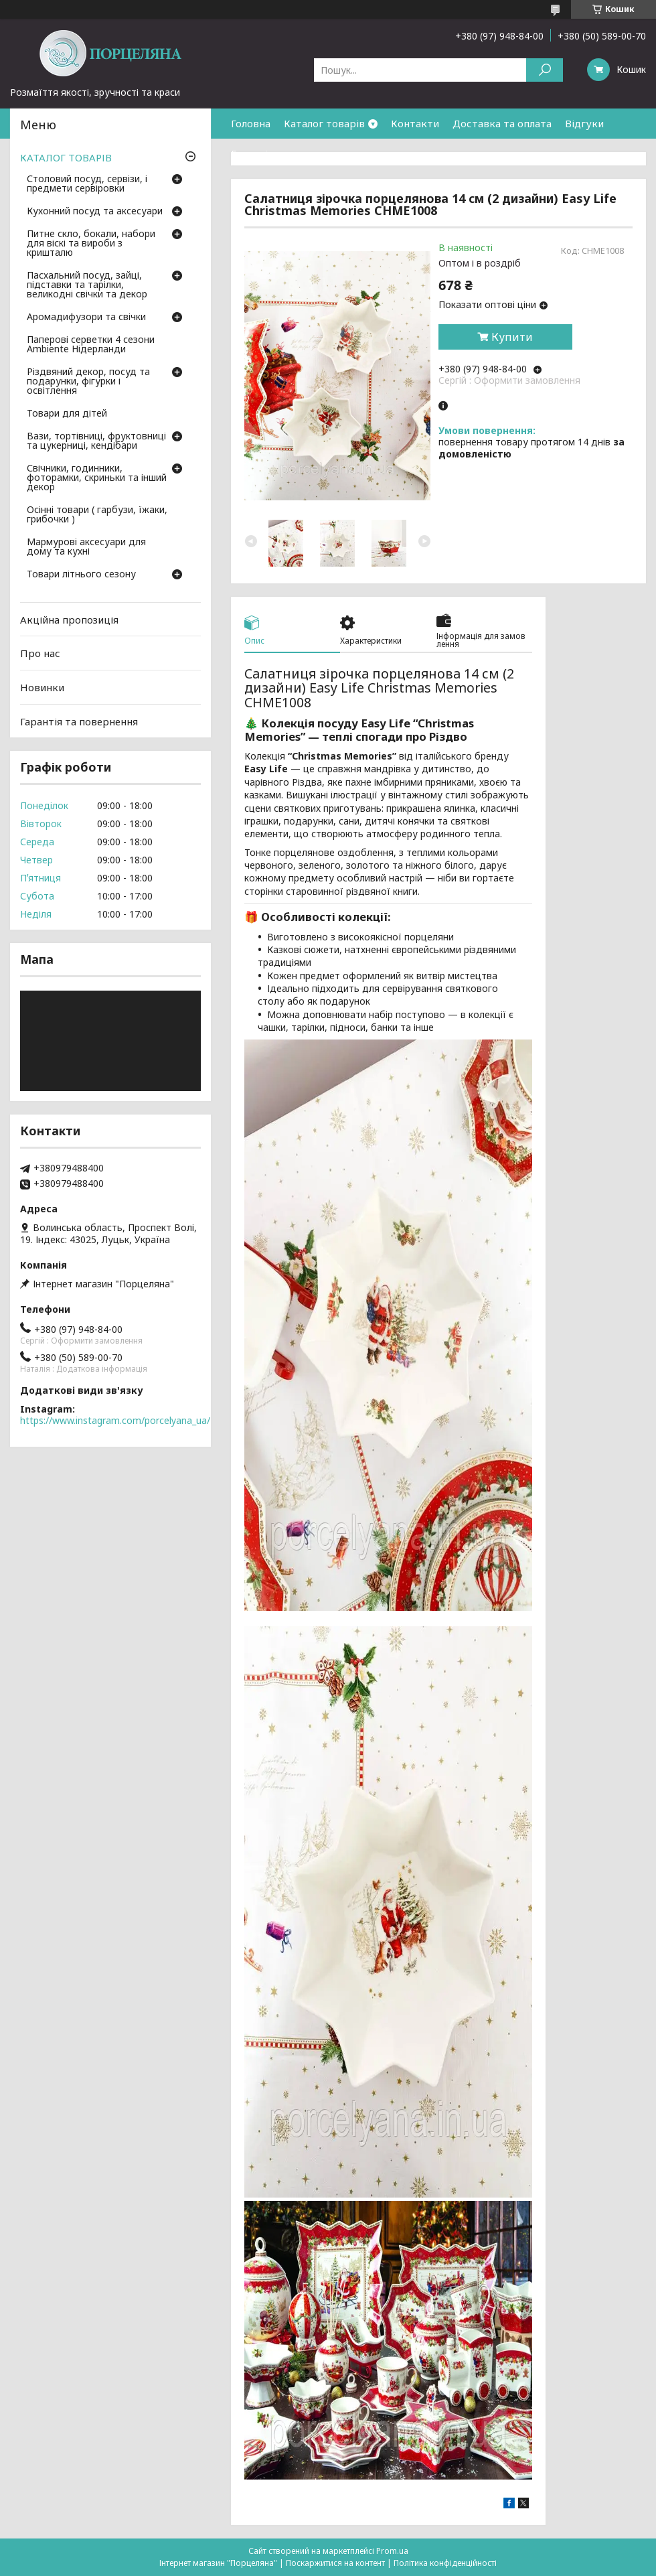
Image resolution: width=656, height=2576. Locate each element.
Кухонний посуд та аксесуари (95, 211)
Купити (512, 337)
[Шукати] (544, 70)
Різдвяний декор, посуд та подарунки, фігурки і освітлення (88, 382)
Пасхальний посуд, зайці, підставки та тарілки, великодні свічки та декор (87, 285)
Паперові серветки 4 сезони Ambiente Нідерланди (91, 345)
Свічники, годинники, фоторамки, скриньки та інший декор (97, 478)
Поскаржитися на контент (335, 2563)
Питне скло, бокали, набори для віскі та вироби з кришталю (91, 244)
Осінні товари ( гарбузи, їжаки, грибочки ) (97, 515)
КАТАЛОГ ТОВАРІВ (66, 157)
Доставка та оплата (502, 123)
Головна (250, 123)
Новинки (42, 687)
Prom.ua (392, 2551)
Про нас (40, 653)
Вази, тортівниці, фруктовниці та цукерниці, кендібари (96, 441)
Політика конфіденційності (445, 2563)
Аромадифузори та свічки (86, 317)
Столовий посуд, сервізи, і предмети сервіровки (87, 184)
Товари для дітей (67, 414)
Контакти (415, 123)
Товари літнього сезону (81, 574)
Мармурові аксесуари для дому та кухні (86, 547)
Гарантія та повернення (290, 153)
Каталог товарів (324, 123)
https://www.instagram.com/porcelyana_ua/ (115, 1420)
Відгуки (584, 123)
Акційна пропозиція (69, 619)
